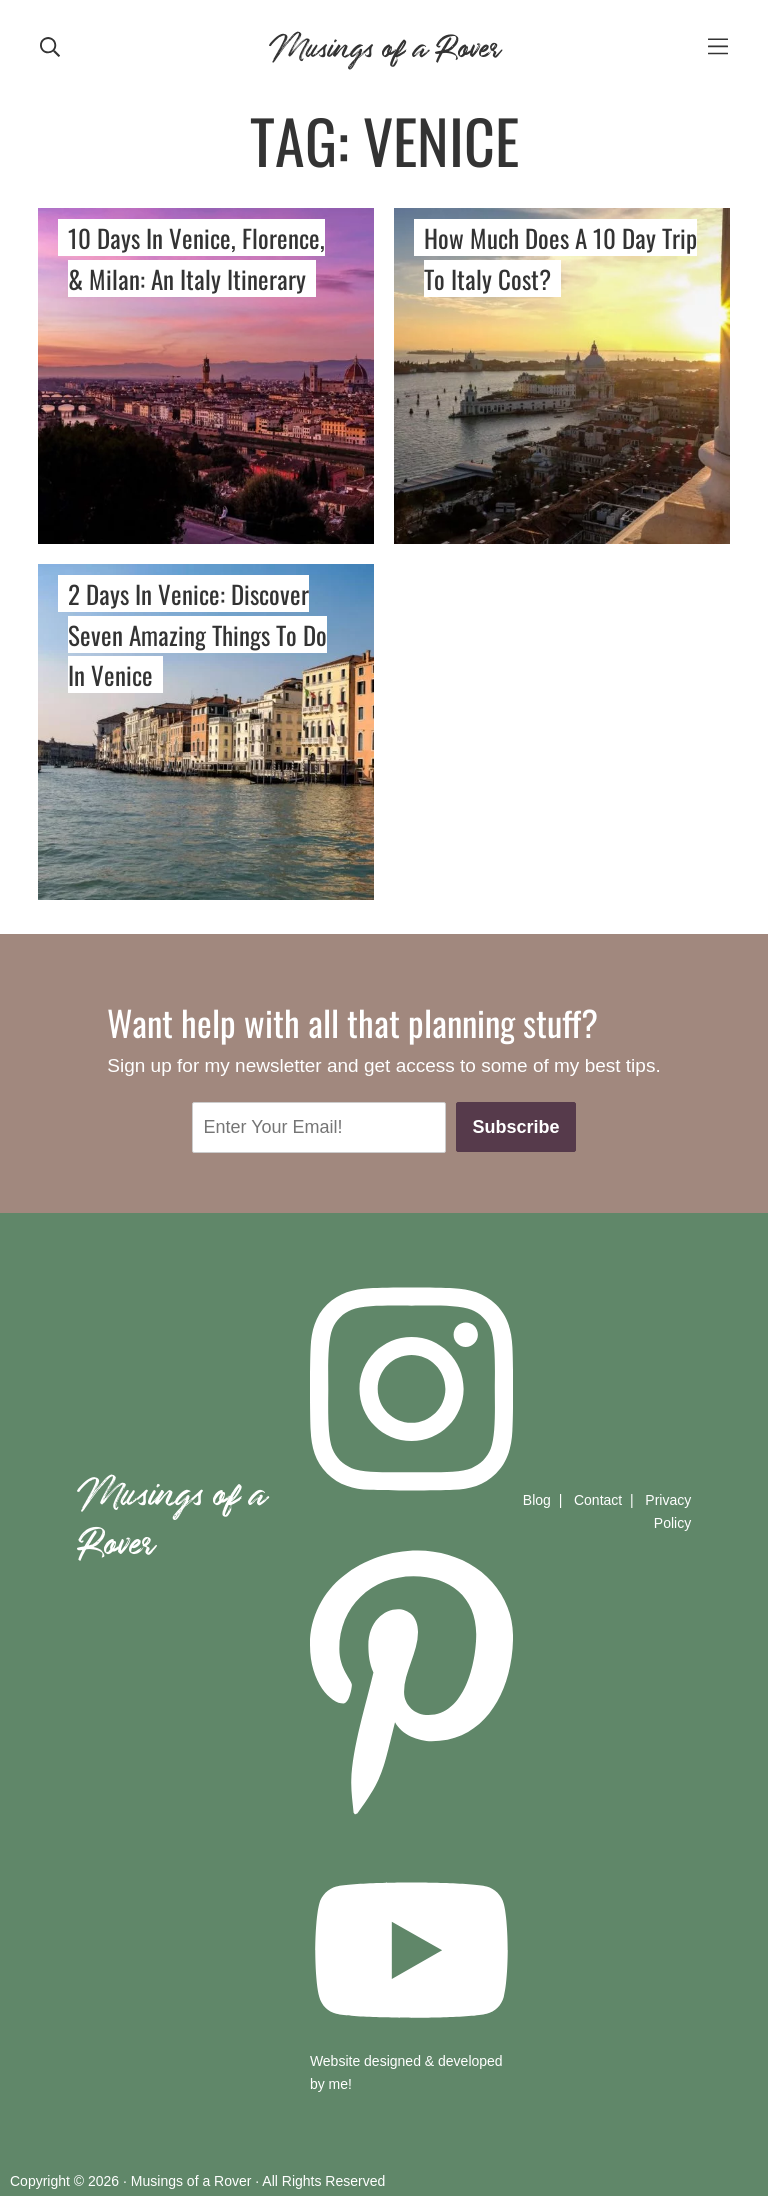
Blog (537, 1500)
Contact (598, 1500)
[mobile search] (50, 45)
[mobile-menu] (718, 45)
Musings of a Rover (384, 44)
